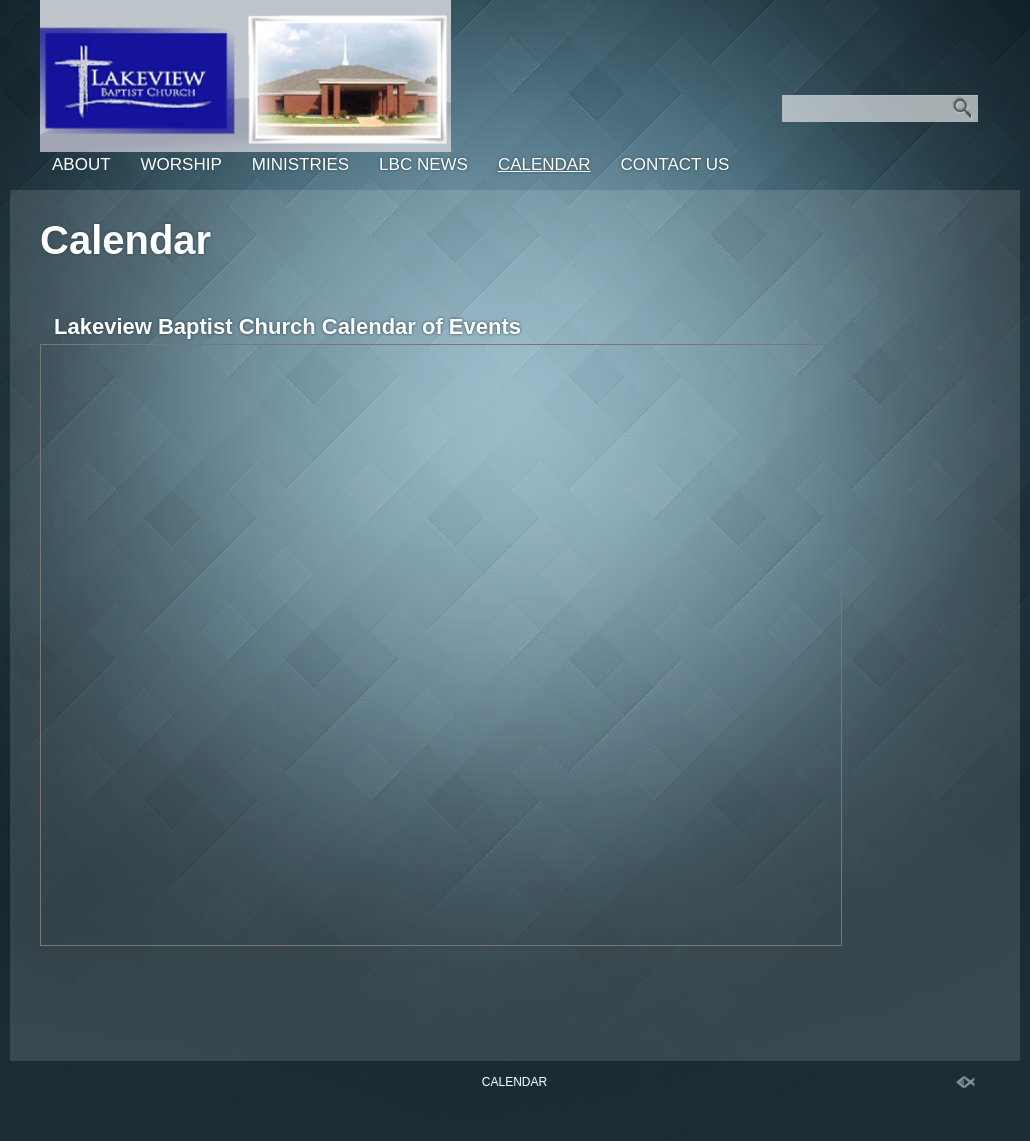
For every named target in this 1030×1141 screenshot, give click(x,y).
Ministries (300, 164)
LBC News (423, 164)
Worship (181, 164)
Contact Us (674, 164)
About (81, 164)
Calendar (544, 164)
